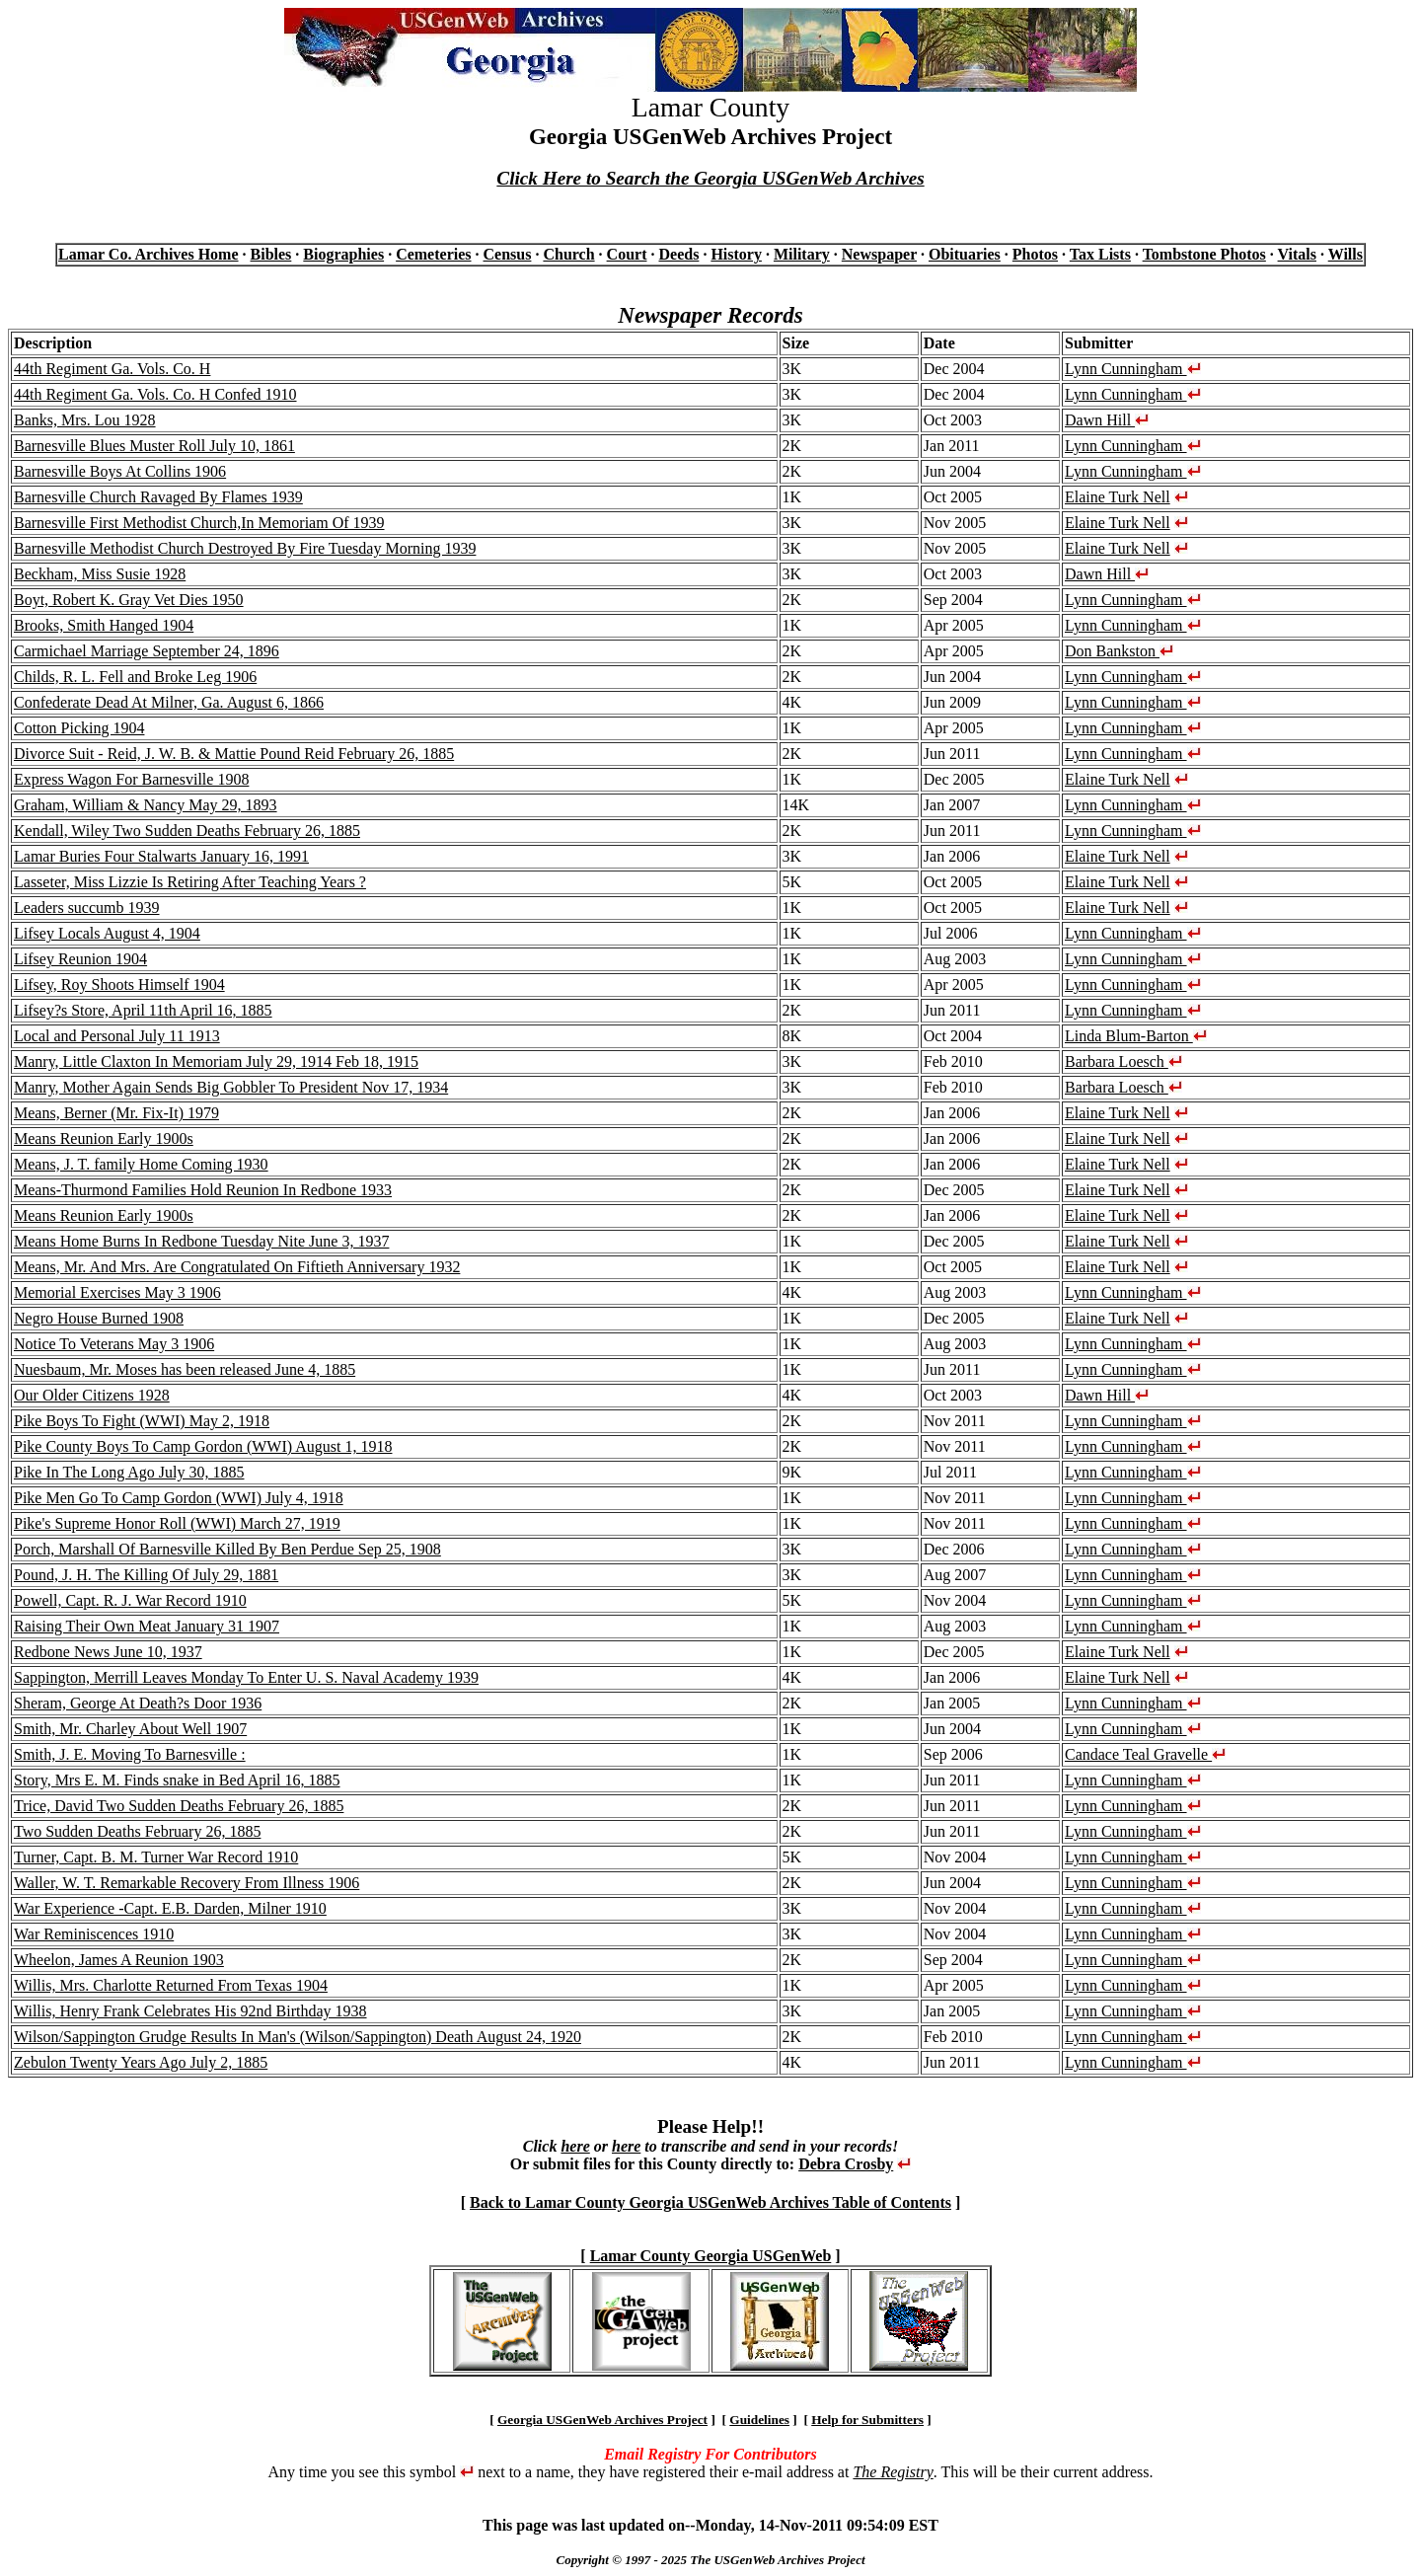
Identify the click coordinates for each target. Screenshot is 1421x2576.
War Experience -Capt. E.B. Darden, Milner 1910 (170, 1908)
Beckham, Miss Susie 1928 (100, 574)
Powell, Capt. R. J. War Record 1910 (130, 1600)
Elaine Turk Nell (1117, 497)
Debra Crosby (845, 2164)
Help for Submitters (867, 2419)
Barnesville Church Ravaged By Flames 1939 (158, 497)
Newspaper (879, 254)
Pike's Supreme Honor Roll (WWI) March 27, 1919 (177, 1523)
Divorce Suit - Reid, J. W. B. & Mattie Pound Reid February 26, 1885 (234, 753)
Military (802, 254)
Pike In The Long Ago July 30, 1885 (129, 1472)
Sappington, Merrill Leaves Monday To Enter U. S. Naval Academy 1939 (246, 1677)
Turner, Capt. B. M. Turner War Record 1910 (156, 1857)
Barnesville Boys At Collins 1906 (120, 471)
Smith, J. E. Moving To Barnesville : (130, 1754)
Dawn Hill (1107, 420)
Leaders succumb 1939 (87, 907)
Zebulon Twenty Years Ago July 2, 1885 (140, 2062)
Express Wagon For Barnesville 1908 (131, 779)
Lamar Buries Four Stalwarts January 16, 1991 (161, 856)
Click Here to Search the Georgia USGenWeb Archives (710, 178)
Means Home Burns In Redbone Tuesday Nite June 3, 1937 (201, 1241)
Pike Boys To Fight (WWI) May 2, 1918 (141, 1420)
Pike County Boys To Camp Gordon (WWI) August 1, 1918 (203, 1446)
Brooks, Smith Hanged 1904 (103, 625)
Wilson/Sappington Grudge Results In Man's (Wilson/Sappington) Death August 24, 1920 (297, 2036)
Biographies (343, 254)
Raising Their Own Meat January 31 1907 (146, 1626)
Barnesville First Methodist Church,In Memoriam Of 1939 (199, 522)
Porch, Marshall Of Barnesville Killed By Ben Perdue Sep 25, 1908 (227, 1549)
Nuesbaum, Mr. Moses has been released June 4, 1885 (184, 1369)
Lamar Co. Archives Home (148, 254)
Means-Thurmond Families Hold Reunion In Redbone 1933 (203, 1189)
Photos (1035, 254)
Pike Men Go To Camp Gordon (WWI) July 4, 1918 (178, 1497)
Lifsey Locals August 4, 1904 (107, 933)
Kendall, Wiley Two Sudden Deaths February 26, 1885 (187, 830)
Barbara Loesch (1123, 1061)
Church (568, 254)
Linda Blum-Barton (1136, 1035)
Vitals (1297, 254)
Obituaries (965, 254)
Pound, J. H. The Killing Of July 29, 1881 (146, 1574)
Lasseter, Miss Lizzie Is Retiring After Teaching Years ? (190, 881)
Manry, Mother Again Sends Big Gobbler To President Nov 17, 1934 (231, 1087)
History (736, 254)
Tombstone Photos (1204, 254)
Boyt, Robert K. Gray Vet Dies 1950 (129, 599)
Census (508, 254)
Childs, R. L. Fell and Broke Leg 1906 (135, 676)
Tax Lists (1100, 254)
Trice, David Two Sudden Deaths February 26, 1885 (178, 1805)
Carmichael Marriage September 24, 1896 (146, 651)
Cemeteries (433, 254)
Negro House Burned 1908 (99, 1318)
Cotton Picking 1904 (79, 728)
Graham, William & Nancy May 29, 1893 (145, 804)
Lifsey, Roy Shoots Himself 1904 (119, 984)
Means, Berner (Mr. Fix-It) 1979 (116, 1112)
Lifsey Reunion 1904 (80, 958)
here (575, 2146)
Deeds (678, 254)
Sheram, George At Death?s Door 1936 (138, 1703)
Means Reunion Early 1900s (103, 1138)
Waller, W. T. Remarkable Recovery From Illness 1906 (186, 1882)
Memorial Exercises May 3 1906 (117, 1292)
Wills (1345, 254)
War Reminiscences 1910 (94, 1934)
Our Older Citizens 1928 (92, 1395)
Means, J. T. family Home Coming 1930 (141, 1164)
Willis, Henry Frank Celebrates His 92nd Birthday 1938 (190, 2011)
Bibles (271, 254)
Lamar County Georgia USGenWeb (711, 2255)
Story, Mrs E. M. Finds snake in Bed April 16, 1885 (177, 1780)
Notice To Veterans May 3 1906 (114, 1343)
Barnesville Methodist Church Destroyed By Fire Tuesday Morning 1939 (245, 548)
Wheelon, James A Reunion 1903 (119, 1959)
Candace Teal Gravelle (1145, 1754)
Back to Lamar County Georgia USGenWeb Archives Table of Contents (710, 2202)
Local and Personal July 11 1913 (117, 1035)
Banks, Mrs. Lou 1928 (85, 420)
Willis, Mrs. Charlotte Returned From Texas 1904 (171, 1985)
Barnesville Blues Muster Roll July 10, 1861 (154, 445)
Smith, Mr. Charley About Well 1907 (130, 1728)
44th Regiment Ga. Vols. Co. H (112, 368)
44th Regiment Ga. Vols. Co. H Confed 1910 (155, 394)
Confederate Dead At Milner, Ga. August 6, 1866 (169, 702)
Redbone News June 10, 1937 (108, 1651)
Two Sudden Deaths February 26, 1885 (137, 1831)
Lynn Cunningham (1133, 368)
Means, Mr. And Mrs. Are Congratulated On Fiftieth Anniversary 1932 (237, 1266)
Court (627, 254)
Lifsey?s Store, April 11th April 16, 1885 (143, 1010)
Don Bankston (1119, 651)
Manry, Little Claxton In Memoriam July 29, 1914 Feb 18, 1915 (216, 1061)
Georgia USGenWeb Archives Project (602, 2419)
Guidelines (759, 2419)
